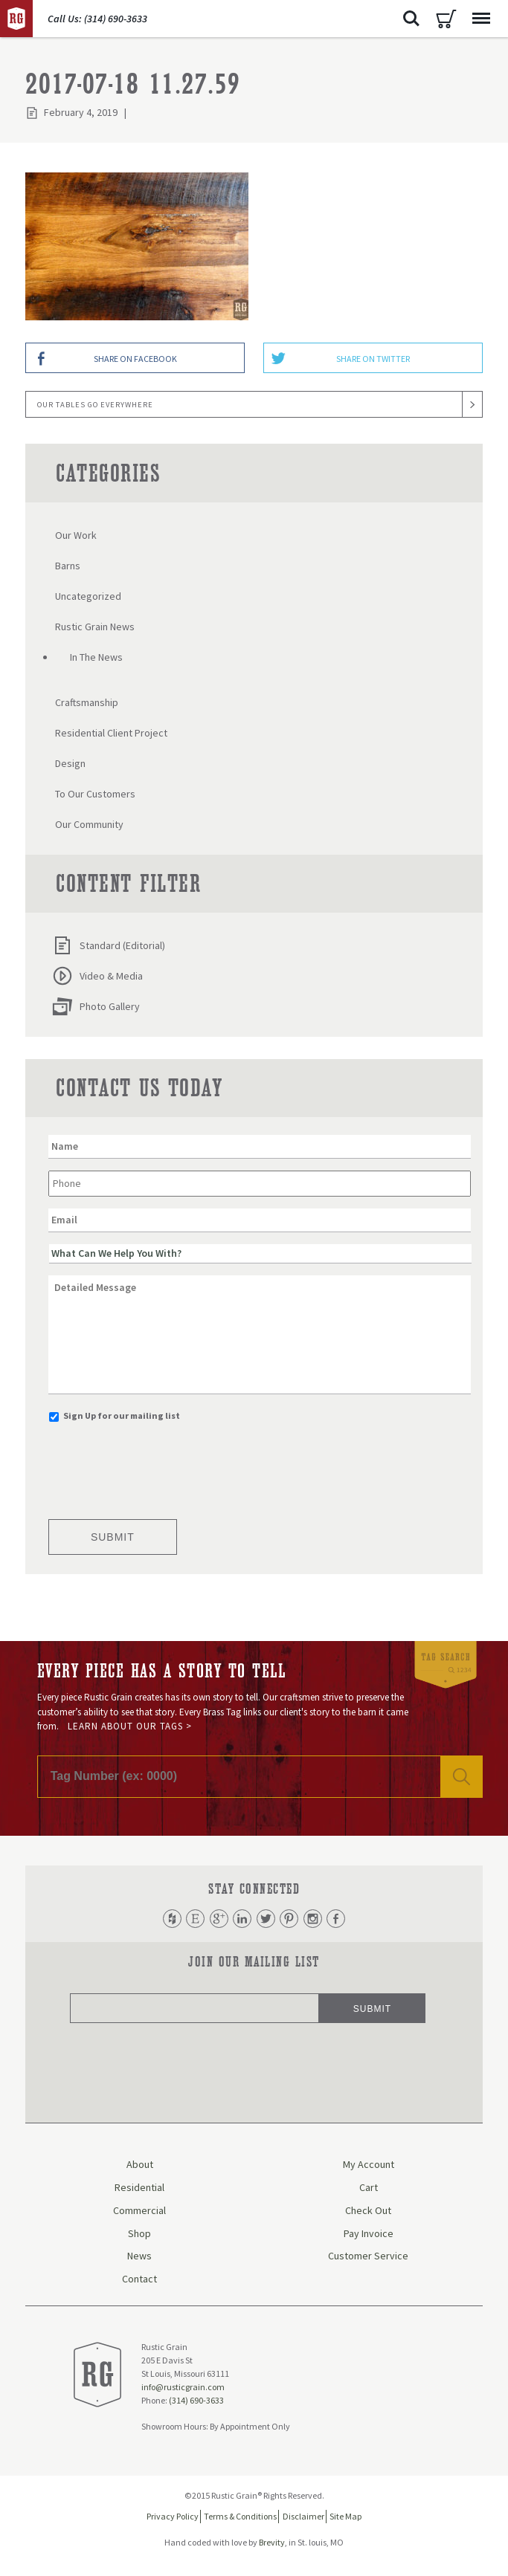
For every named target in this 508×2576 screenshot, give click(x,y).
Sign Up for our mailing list (121, 1415)
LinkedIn (241, 1919)
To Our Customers (95, 793)
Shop (139, 2235)
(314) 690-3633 (196, 2401)
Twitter (267, 1919)
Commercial (139, 2212)
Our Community (89, 824)
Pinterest (293, 1919)
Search (411, 18)
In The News (96, 657)
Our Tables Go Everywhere (95, 405)
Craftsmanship (86, 702)
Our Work (76, 535)
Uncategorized (88, 596)
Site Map (345, 2517)
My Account (368, 2165)
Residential (139, 2188)
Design (70, 763)
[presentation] (161, 1466)
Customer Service (368, 2257)
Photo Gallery (96, 1006)
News (139, 2257)
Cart (446, 18)
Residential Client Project (111, 733)
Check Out (368, 2212)
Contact (139, 2280)
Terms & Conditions (240, 2517)
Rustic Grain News (95, 626)
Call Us (97, 18)
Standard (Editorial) (108, 945)
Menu (477, 11)
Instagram (319, 1919)
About (139, 2165)
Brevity (272, 2543)
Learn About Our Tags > (130, 1726)
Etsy (189, 1919)
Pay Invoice (368, 2235)
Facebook (345, 1919)
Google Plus (215, 1919)
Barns (67, 565)
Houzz (162, 1919)
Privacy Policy (173, 2517)
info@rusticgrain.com (183, 2388)
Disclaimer (303, 2517)
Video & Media (97, 975)
